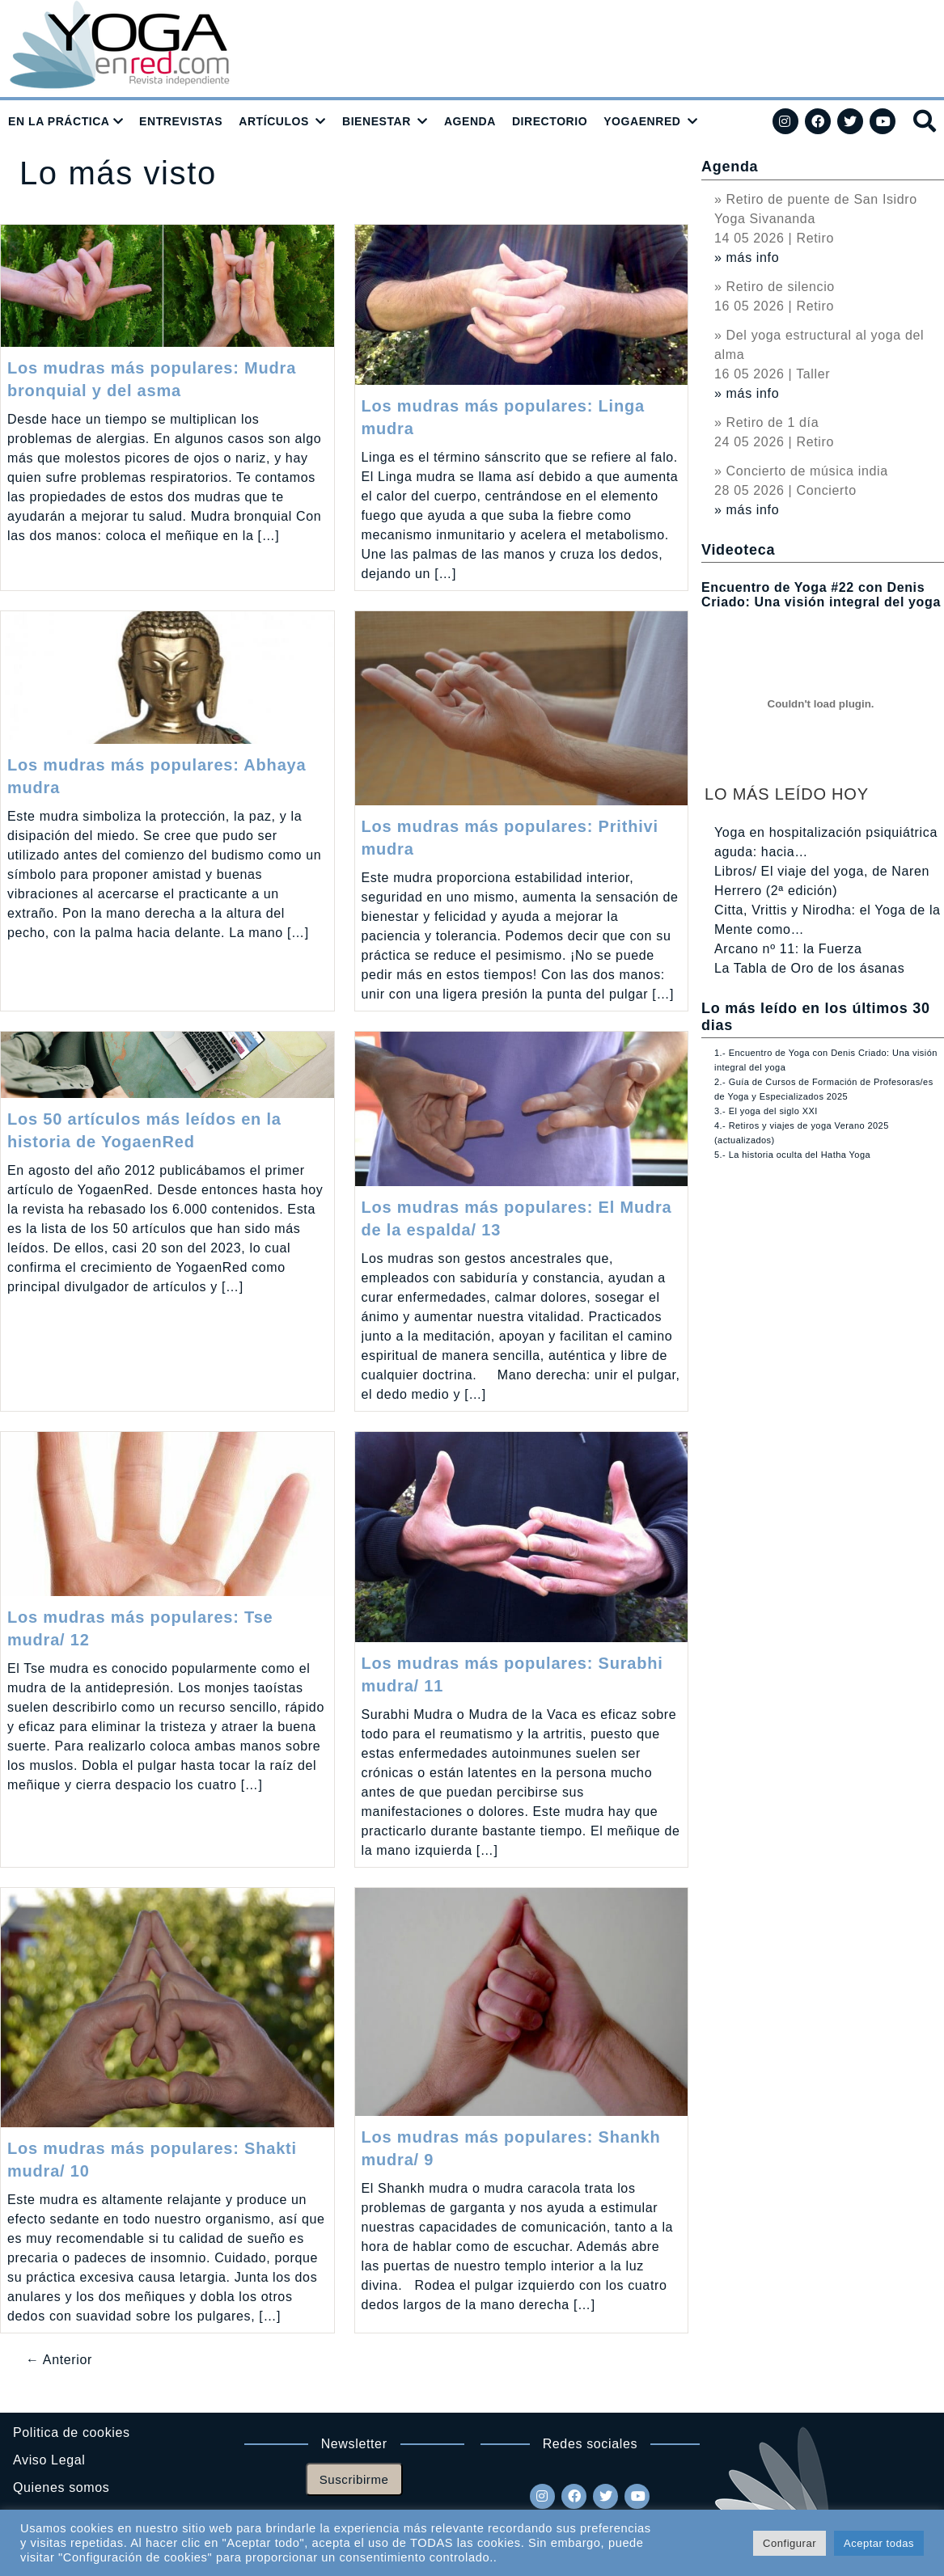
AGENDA (470, 121)
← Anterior (59, 2360)
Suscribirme (354, 2479)
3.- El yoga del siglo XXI (766, 1111)
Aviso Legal (49, 2460)
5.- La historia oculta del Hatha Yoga (792, 1154)
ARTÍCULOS (274, 121)
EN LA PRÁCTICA (59, 121)
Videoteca (738, 550)
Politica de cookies (71, 2432)
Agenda (729, 166)
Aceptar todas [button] (879, 2543)
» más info (746, 257)
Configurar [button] (789, 2543)
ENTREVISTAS (180, 121)
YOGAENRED (641, 121)
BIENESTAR (376, 121)
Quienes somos (61, 2487)
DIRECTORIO (549, 121)
